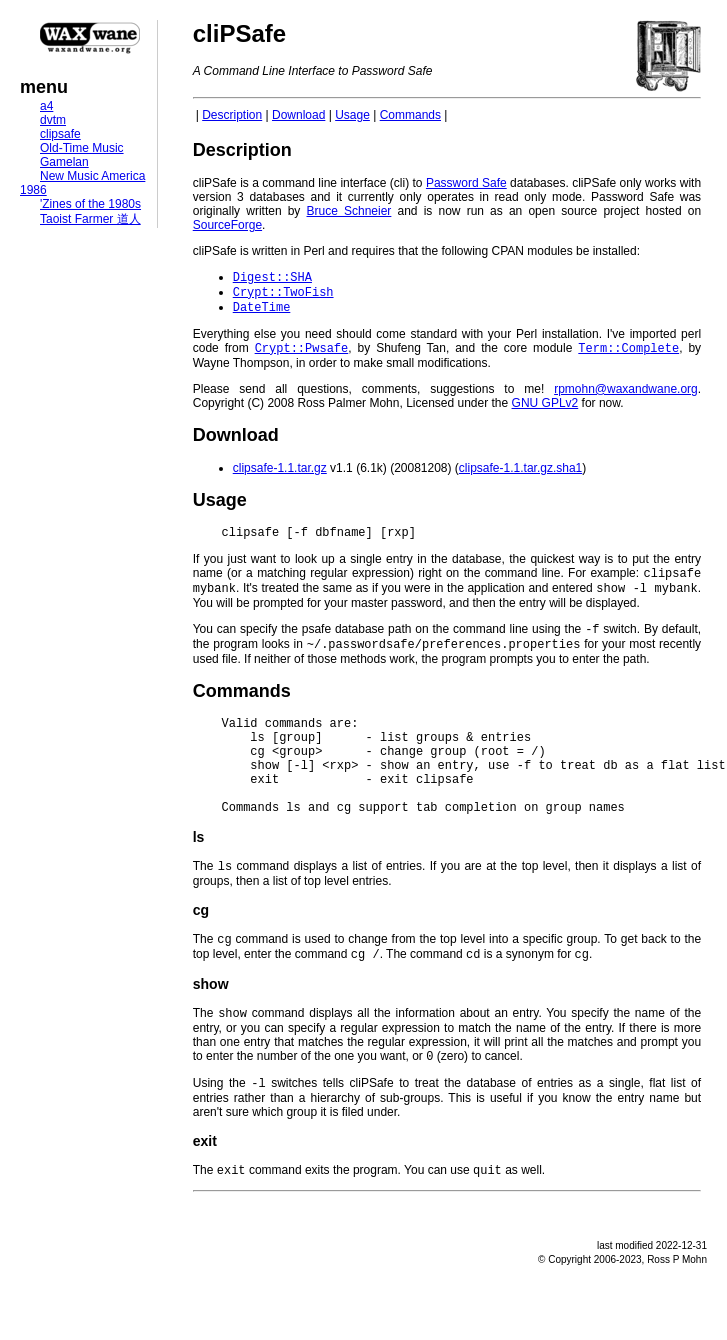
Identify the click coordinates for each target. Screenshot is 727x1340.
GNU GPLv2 (545, 411)
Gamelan (64, 162)
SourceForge (227, 225)
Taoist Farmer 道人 (90, 219)
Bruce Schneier (349, 211)
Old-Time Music (82, 148)
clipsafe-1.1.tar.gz (280, 476)
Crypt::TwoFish (283, 295)
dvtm (53, 120)
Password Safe (466, 183)
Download (298, 115)
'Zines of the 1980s (90, 204)
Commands (410, 115)
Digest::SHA (272, 278)
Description (232, 115)
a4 (46, 106)
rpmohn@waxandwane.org (626, 397)
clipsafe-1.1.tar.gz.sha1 (520, 476)
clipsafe (60, 134)
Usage (352, 115)
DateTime (262, 312)
